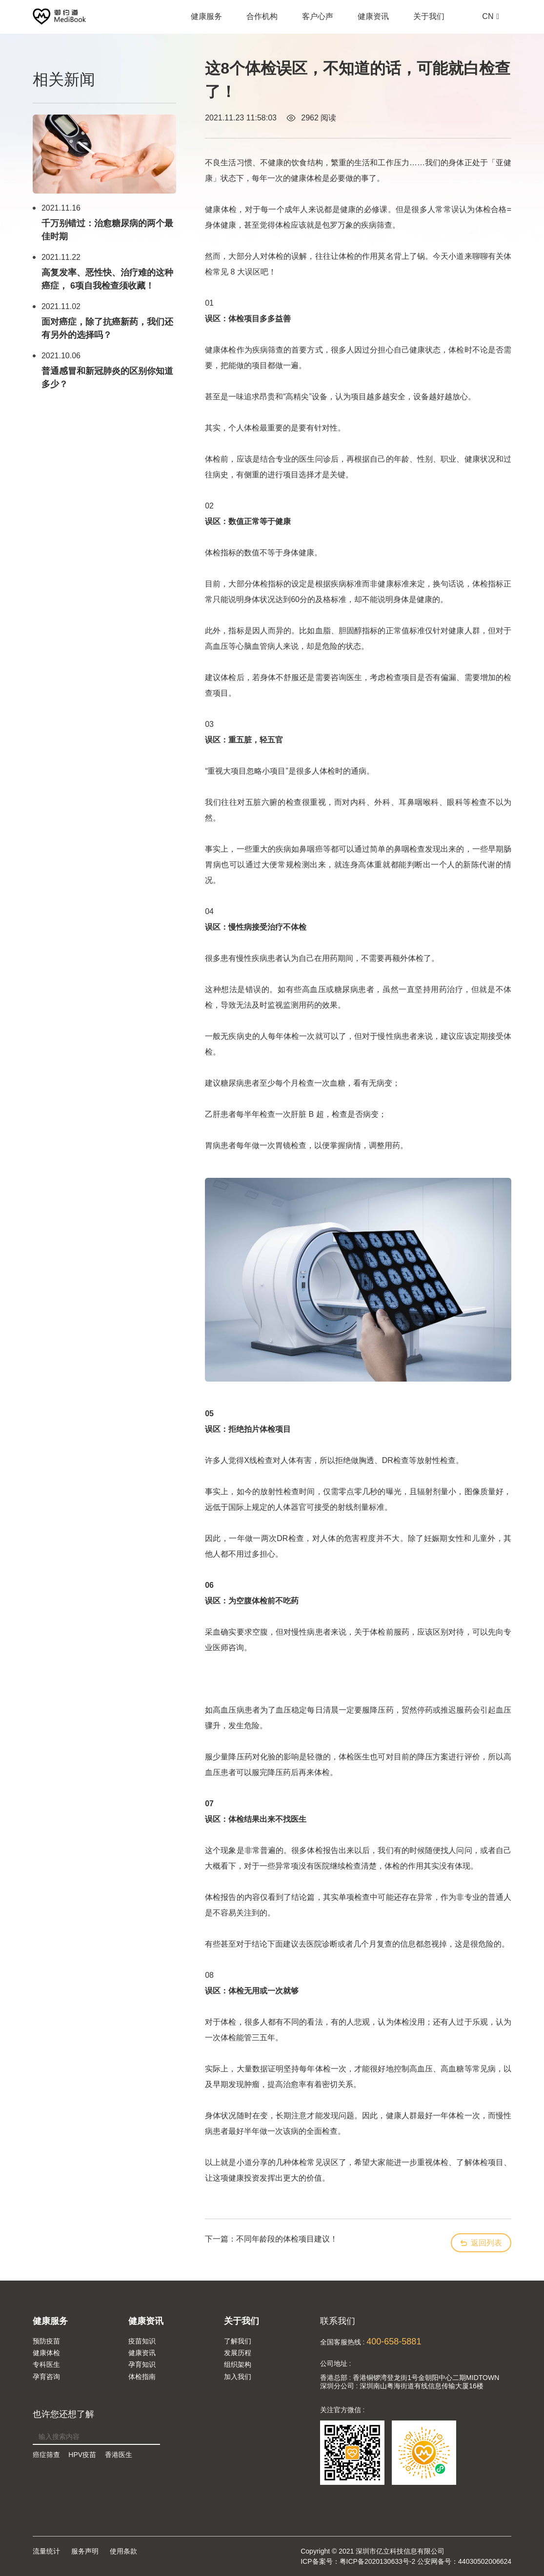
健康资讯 (373, 21)
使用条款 (123, 2551)
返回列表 (481, 2243)
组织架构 (237, 2364)
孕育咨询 (46, 2377)
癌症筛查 (46, 2455)
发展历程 (237, 2353)
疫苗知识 (142, 2341)
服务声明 (85, 2551)
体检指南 (142, 2377)
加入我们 (237, 2377)
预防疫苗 (46, 2341)
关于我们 (428, 21)
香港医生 (118, 2455)
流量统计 (46, 2551)
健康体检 (46, 2353)
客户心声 (317, 21)
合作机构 (262, 21)
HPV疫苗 (82, 2455)
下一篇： (271, 2239)
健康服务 (206, 21)
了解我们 (237, 2341)
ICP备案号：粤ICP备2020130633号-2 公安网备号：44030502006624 (406, 2561)
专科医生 (46, 2364)
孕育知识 (142, 2364)
